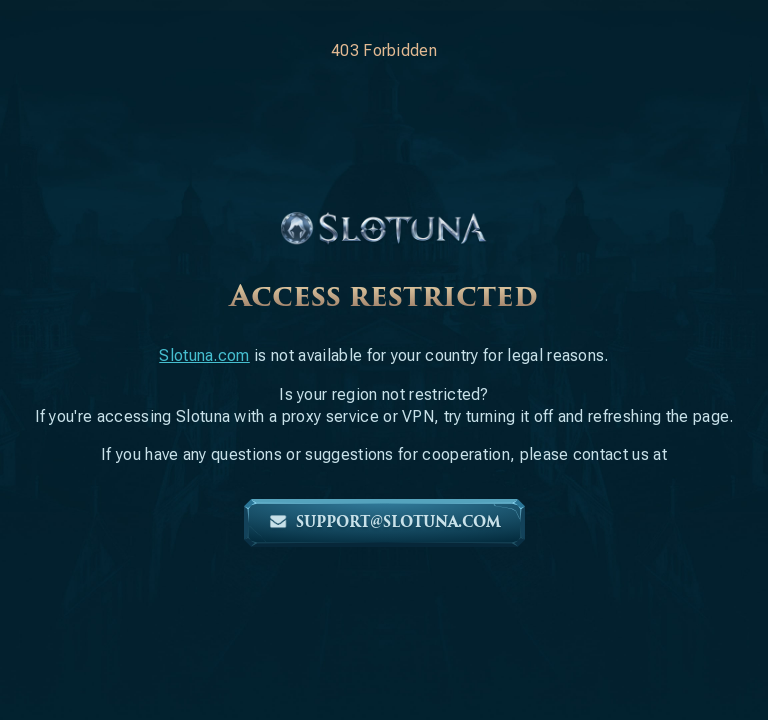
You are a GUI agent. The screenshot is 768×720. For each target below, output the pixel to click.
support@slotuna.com (384, 522)
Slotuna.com (204, 355)
